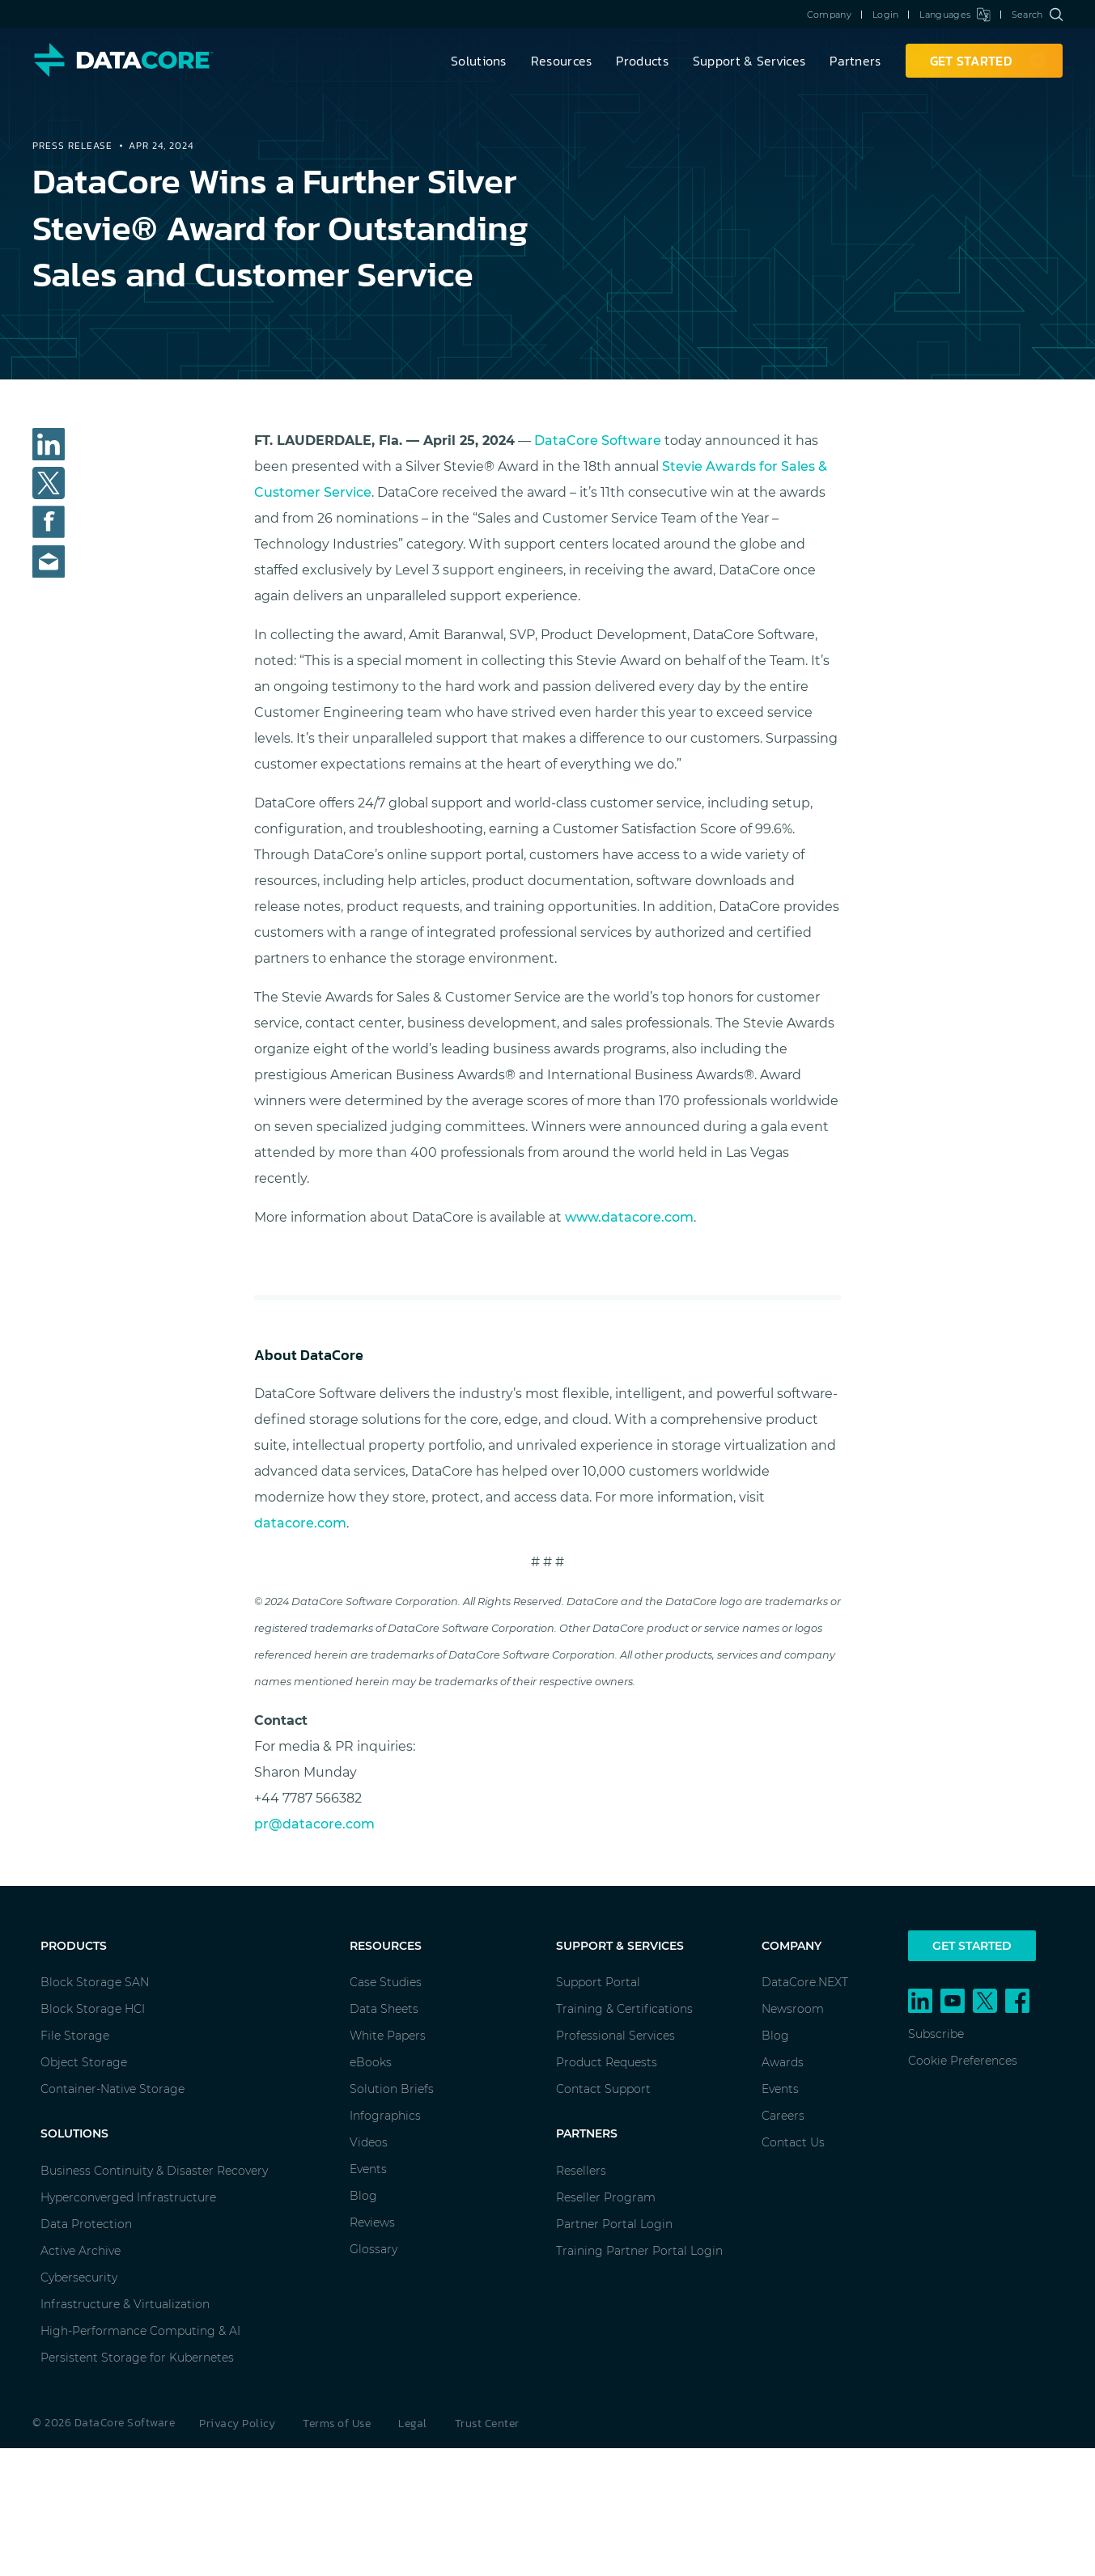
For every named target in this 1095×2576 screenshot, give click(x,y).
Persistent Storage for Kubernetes (137, 2357)
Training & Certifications (624, 2009)
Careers (783, 2115)
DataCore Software (597, 440)
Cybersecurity (78, 2277)
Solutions (479, 60)
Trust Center (487, 2423)
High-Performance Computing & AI (140, 2331)
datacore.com (300, 1523)
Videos (369, 2142)
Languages (954, 14)
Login (885, 14)
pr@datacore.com (314, 1824)
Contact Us (793, 2142)
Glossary (373, 2249)
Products (642, 60)
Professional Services (615, 2035)
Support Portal (598, 1982)
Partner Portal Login (614, 2224)
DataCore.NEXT (805, 1982)
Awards (783, 2062)
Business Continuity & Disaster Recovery (154, 2170)
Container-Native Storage (112, 2089)
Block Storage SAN (94, 1982)
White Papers (388, 2035)
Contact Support (603, 2089)
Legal (412, 2423)
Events (368, 2169)
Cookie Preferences (962, 2060)
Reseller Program (606, 2197)
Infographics (385, 2115)
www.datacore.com (629, 1217)
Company (829, 14)
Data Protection (86, 2224)
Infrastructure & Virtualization (125, 2304)
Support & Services (749, 60)
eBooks (371, 2062)
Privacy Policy (237, 2423)
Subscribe (936, 2034)
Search (1037, 14)
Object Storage (83, 2062)
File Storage (74, 2035)
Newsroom (793, 2009)
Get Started (972, 1945)
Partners (855, 60)
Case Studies (386, 1982)
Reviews (372, 2222)
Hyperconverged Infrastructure (128, 2197)
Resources (561, 60)
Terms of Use (337, 2423)
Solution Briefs (392, 2089)
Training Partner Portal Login (639, 2250)
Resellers (581, 2170)
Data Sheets (384, 2009)
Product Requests (606, 2062)
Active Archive (80, 2250)
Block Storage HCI (92, 2009)
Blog (363, 2195)
